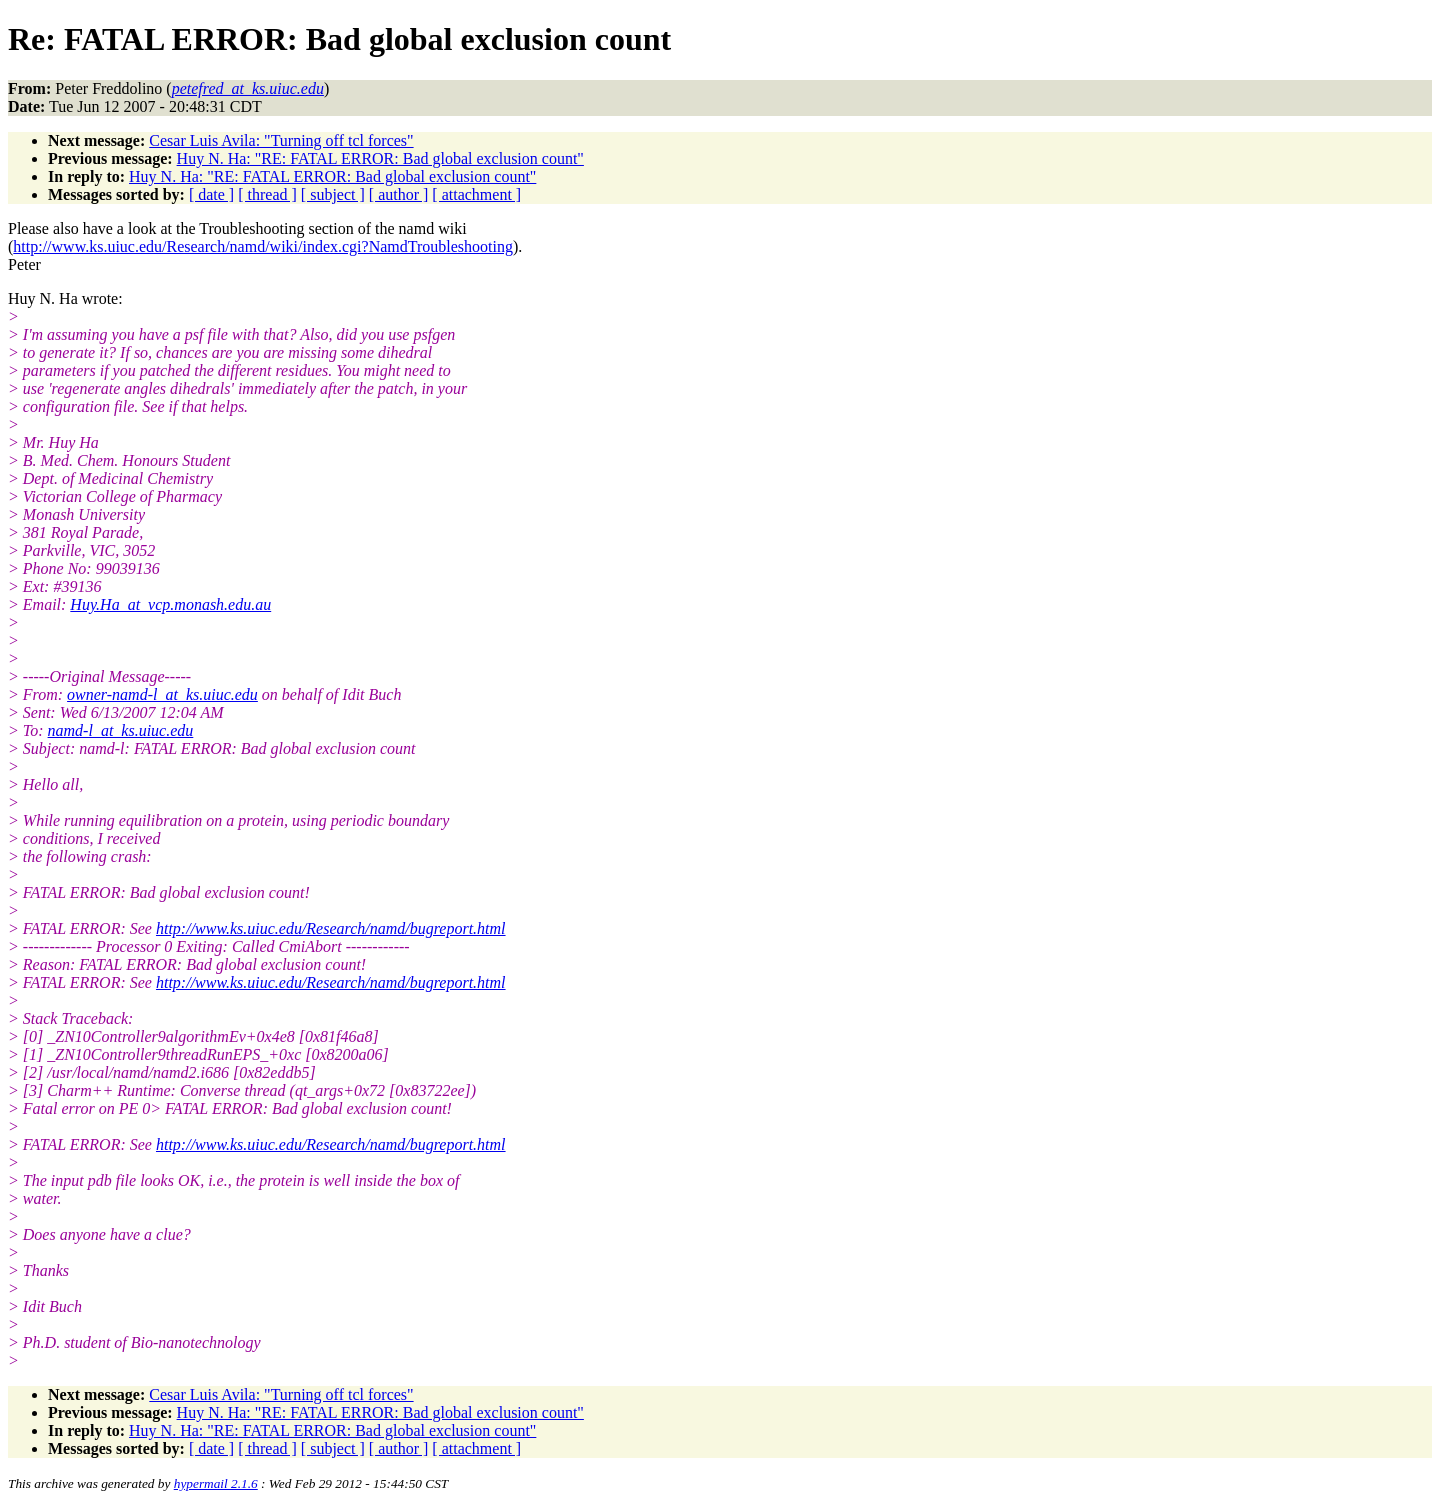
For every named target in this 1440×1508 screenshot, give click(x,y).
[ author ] (399, 194)
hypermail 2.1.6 (216, 1483)
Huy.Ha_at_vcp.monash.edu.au (170, 604)
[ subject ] (333, 194)
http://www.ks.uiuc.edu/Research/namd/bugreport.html (331, 928)
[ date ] (211, 194)
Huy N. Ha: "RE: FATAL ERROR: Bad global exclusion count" (380, 158)
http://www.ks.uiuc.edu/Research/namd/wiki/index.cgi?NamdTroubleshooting (263, 246)
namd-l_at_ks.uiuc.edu (121, 730)
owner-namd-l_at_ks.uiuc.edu (162, 694)
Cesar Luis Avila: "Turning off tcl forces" (281, 140)
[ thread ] (267, 194)
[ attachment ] (476, 194)
